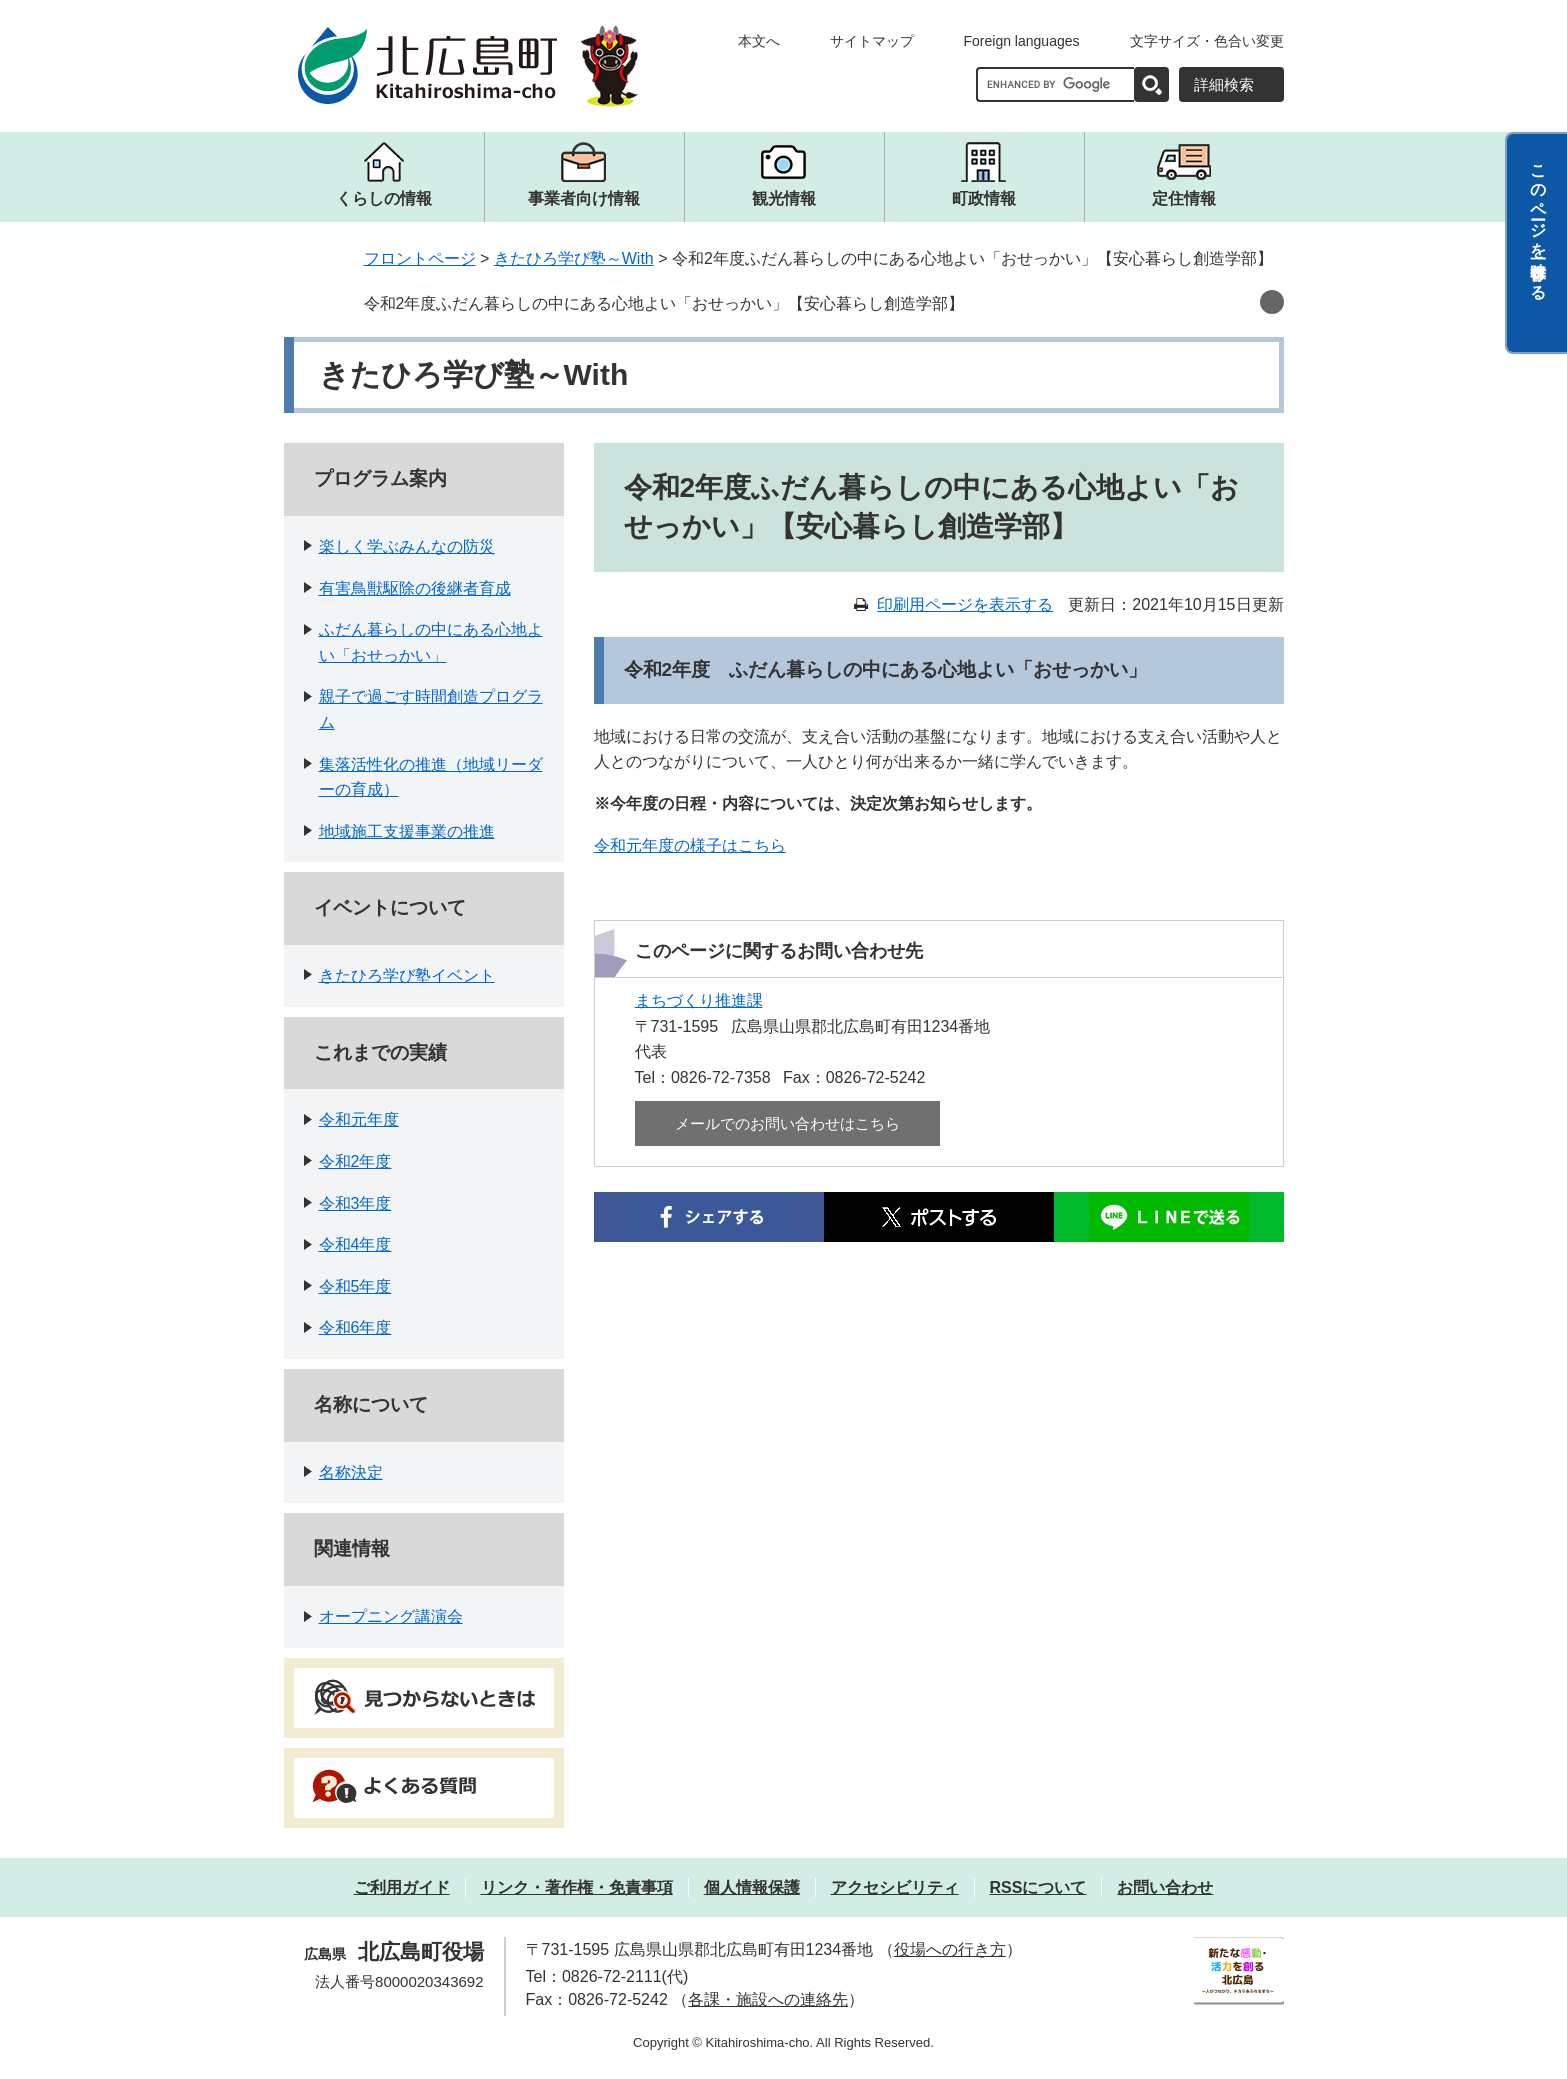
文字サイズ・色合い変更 (1207, 41)
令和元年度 (359, 1119)
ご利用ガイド (402, 1887)
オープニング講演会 (391, 1616)
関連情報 (352, 1548)
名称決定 (351, 1472)
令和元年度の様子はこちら (690, 845)
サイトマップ (872, 41)
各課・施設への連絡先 (768, 1999)
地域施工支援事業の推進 (407, 831)
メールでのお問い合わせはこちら (787, 1123)
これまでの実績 (380, 1052)
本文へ (759, 41)
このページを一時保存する (1538, 223)
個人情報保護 (752, 1887)
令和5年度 (355, 1286)
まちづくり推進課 (699, 1000)
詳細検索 (1224, 84)
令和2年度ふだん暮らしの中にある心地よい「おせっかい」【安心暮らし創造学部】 (664, 303)
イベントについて (390, 907)
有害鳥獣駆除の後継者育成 (415, 588)
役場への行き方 (950, 1949)
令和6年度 (355, 1327)
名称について (371, 1404)
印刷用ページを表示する (965, 604)
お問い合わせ (1165, 1887)
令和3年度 (355, 1203)
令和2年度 (355, 1161)
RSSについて (1038, 1887)
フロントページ (420, 258)
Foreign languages (1022, 41)
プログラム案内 (380, 478)
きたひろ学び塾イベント (407, 975)
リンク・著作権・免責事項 (577, 1887)
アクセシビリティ (895, 1887)
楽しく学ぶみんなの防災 (407, 546)
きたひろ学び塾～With (574, 258)
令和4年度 (355, 1244)
